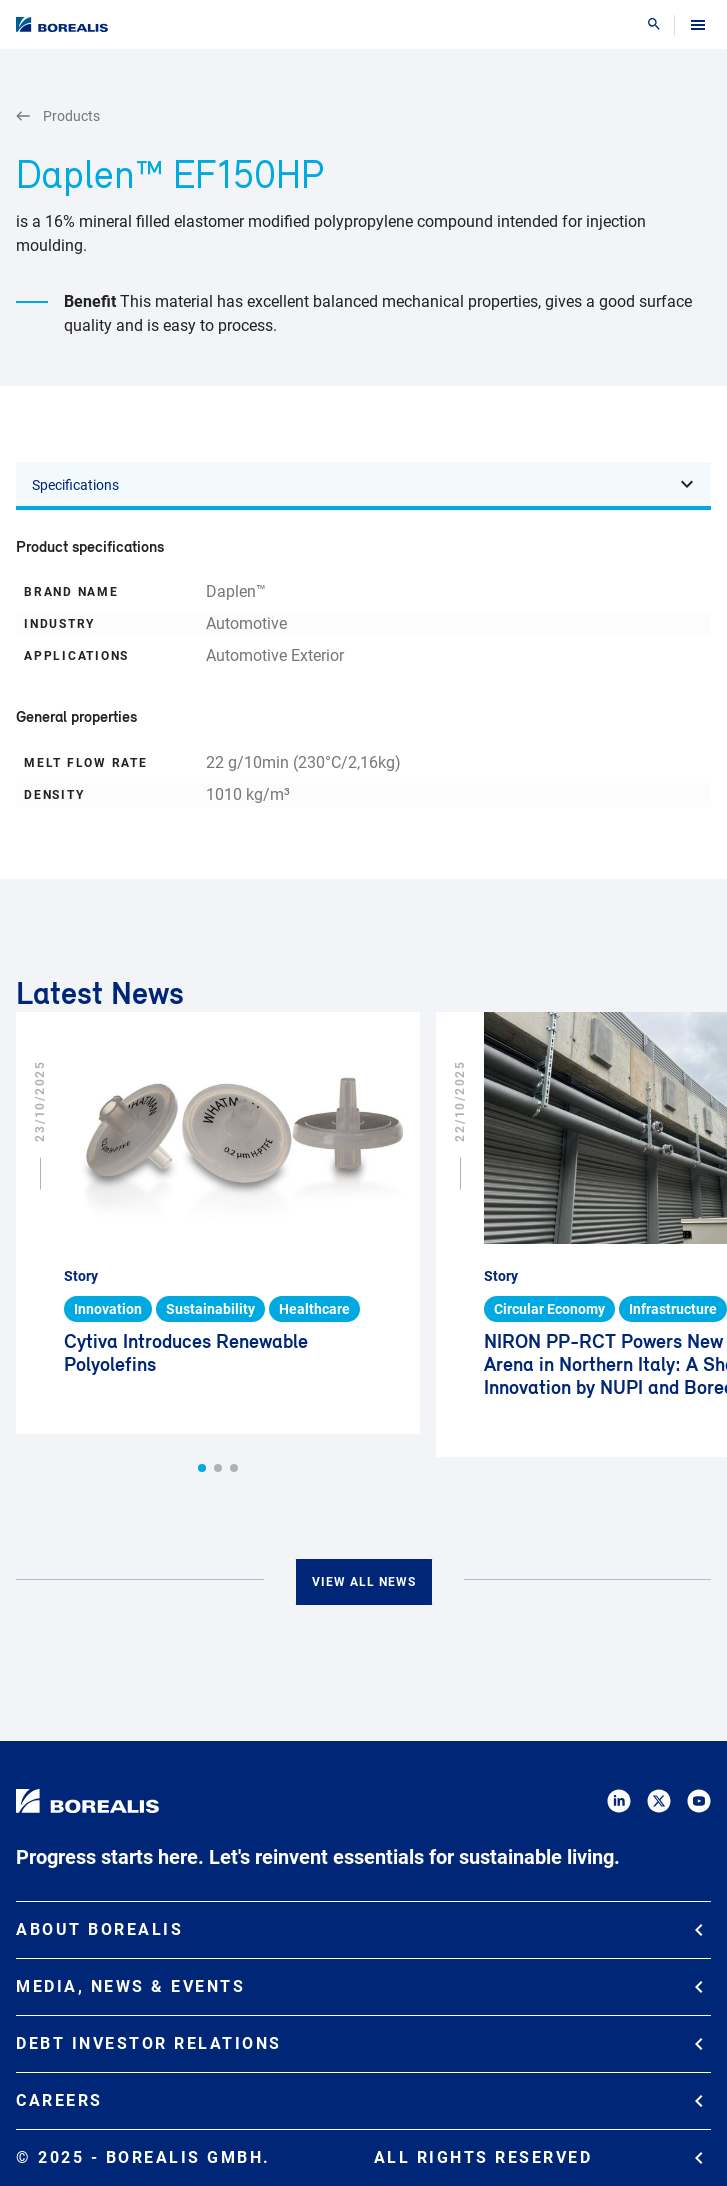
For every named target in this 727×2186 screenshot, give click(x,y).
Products (58, 116)
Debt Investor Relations (359, 2043)
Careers (359, 2100)
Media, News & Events (359, 1986)
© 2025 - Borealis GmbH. (359, 2158)
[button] (202, 1468)
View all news (364, 1582)
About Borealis (359, 1929)
